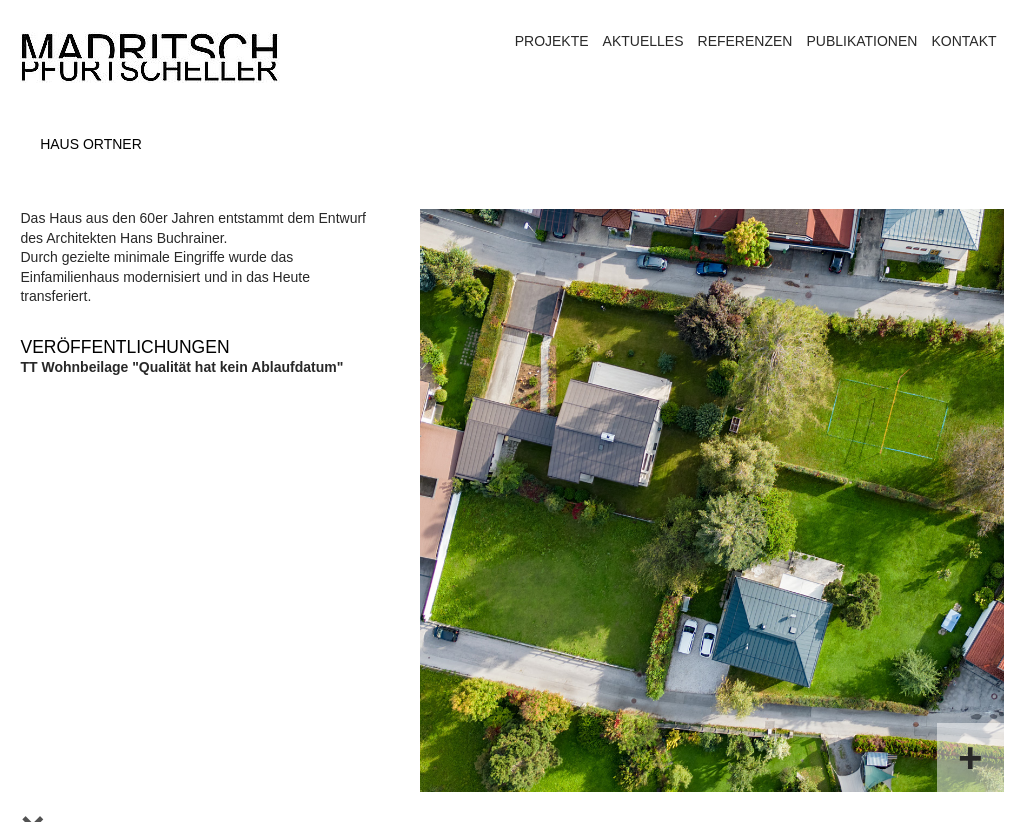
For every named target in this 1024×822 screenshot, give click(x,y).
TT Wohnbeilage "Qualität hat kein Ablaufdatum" (181, 367)
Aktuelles (643, 41)
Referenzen (745, 41)
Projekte (552, 41)
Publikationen (861, 41)
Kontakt (963, 41)
